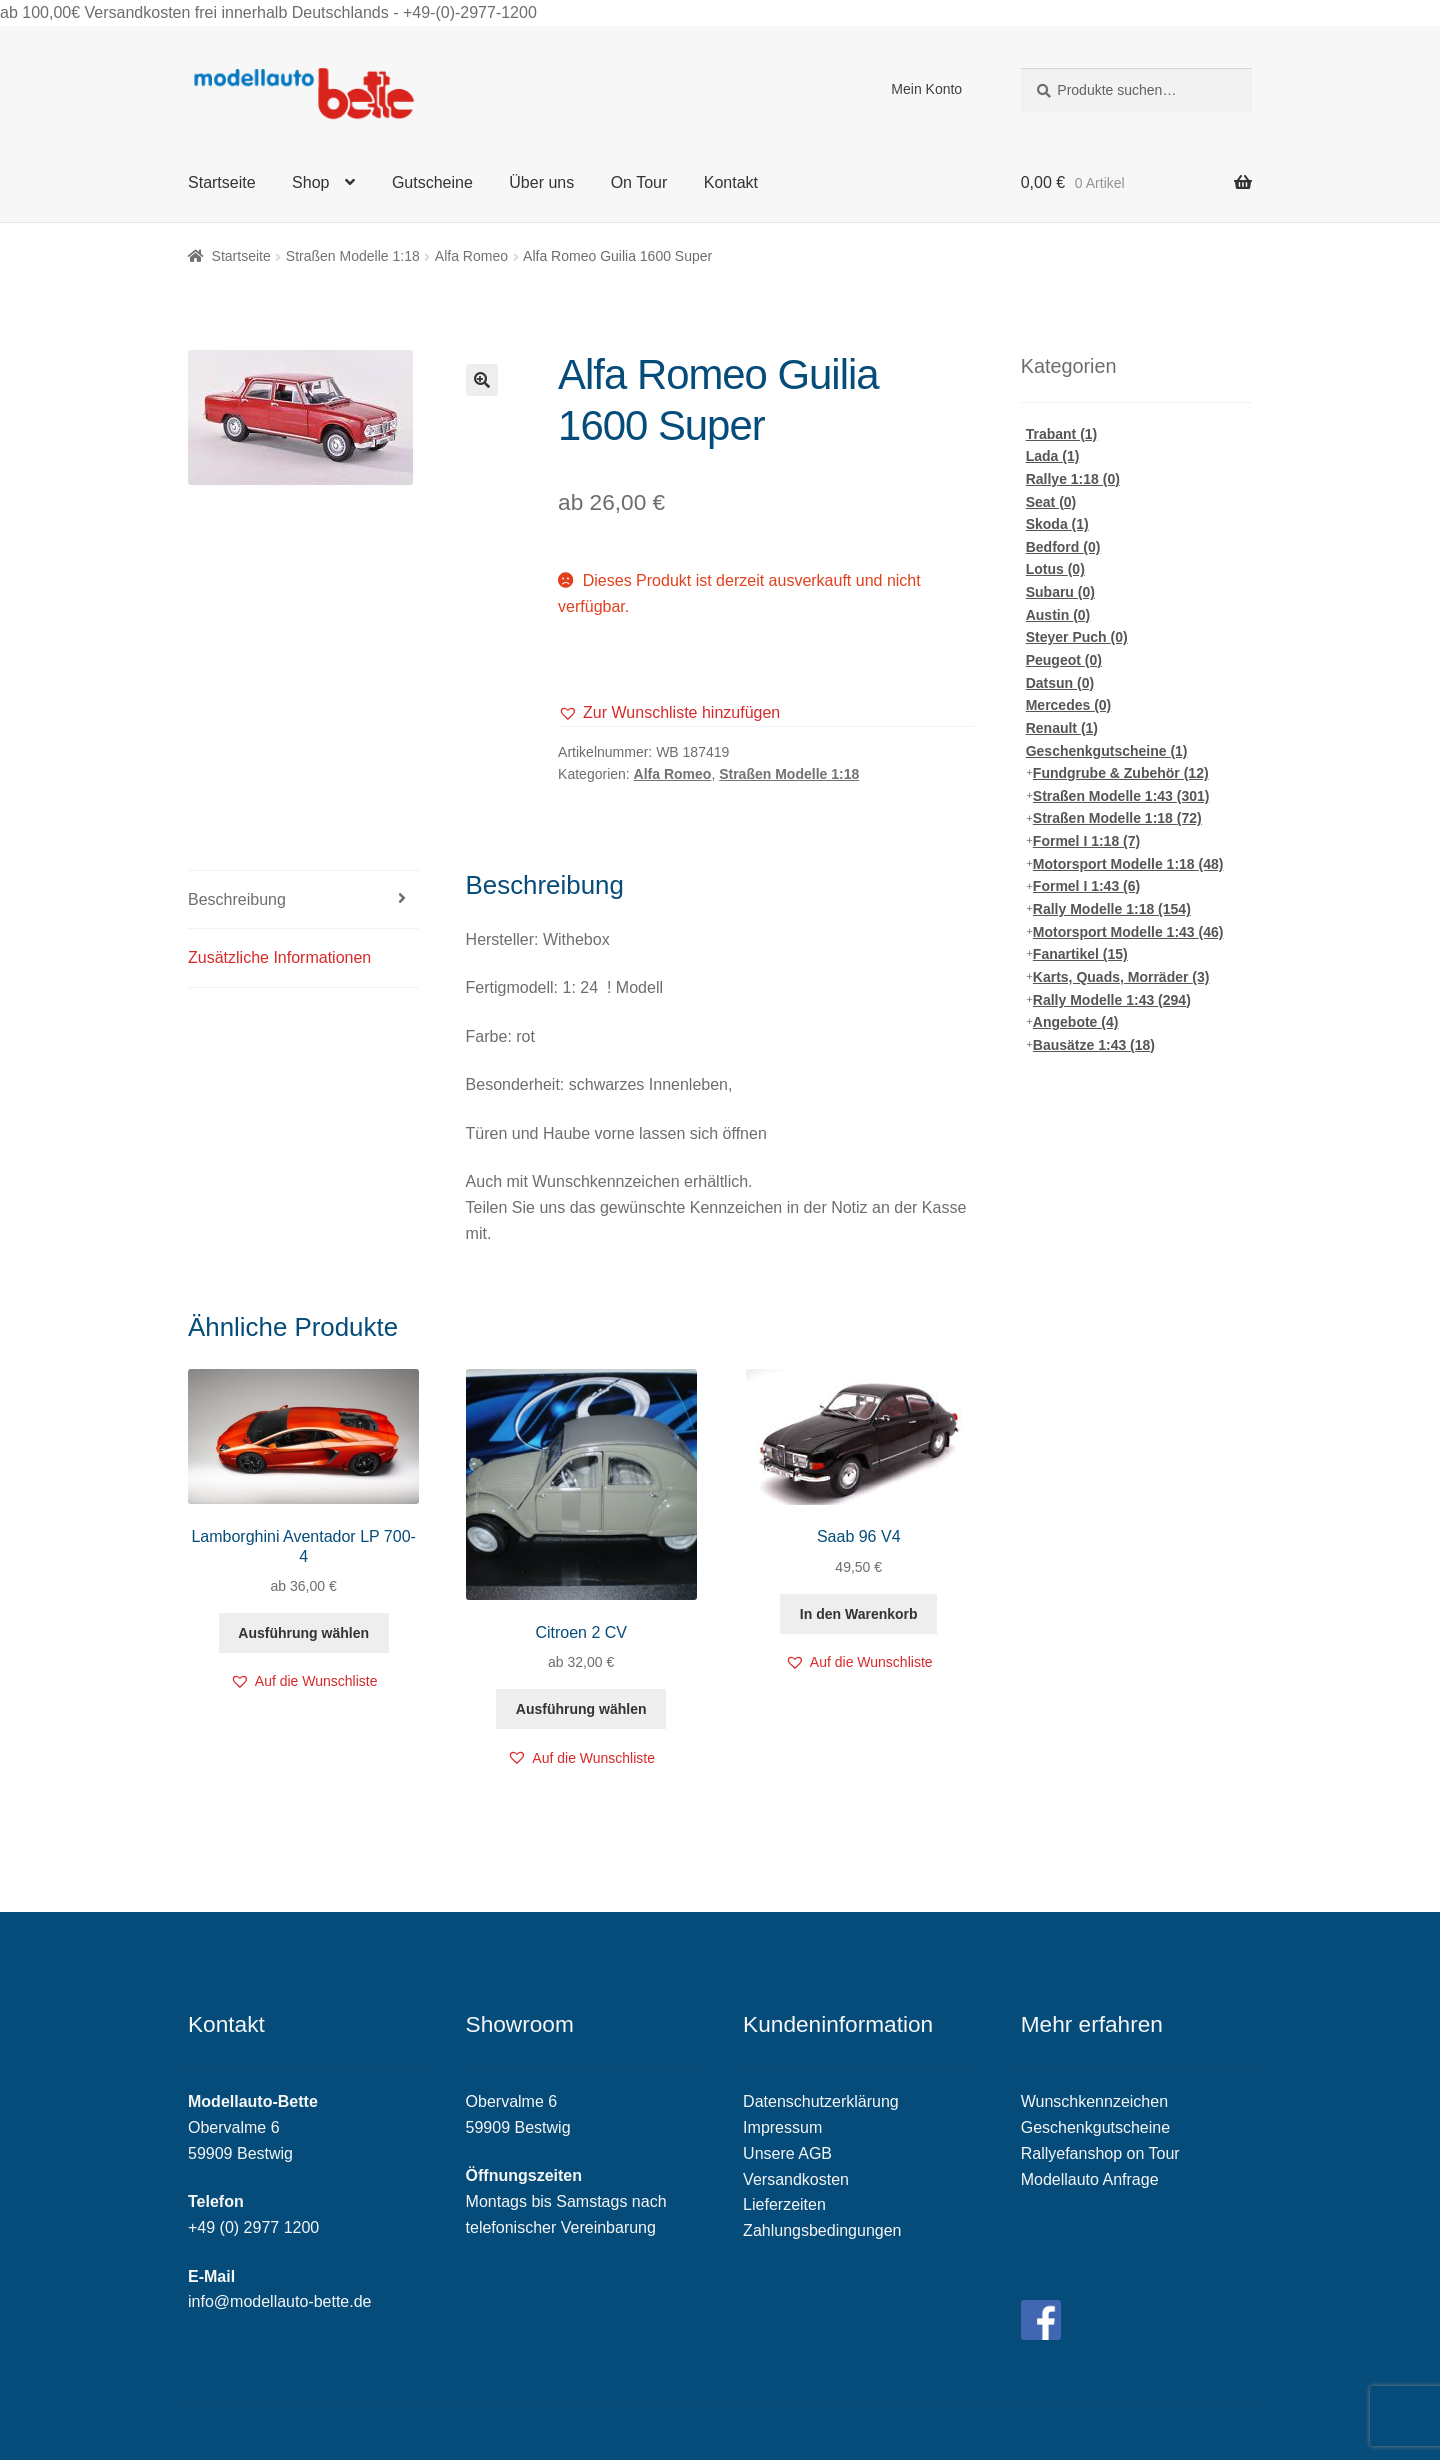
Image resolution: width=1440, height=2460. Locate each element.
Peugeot (1064, 660)
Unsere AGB (787, 2153)
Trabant (1062, 434)
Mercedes (1069, 705)
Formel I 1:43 (1086, 886)
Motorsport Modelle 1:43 (1128, 932)
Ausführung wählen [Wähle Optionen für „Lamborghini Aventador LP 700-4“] (303, 1633)
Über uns (541, 182)
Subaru (1060, 592)
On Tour (639, 182)
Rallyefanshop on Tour (1100, 2153)
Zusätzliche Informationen (279, 957)
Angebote (1076, 1022)
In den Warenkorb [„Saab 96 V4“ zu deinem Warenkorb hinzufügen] (859, 1614)
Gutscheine (432, 182)
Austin (1058, 615)
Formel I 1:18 (1086, 841)
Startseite (222, 182)
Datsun (1060, 683)
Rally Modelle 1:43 (1112, 1000)
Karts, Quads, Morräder (1121, 977)
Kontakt (731, 182)
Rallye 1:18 (1073, 479)
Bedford (1063, 547)
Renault (1062, 728)
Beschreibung (237, 899)
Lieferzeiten (784, 2204)
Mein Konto (926, 89)
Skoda (1057, 524)
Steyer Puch (1077, 637)
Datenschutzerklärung (821, 2101)
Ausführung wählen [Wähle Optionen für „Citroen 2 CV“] (581, 1709)
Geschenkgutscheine (1107, 751)
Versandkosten (796, 2179)
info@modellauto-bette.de (279, 2301)
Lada (1053, 456)
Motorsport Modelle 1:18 (1128, 864)
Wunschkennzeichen (1094, 2101)
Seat (1051, 502)
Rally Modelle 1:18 (1112, 909)
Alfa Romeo (471, 256)
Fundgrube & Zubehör (1121, 773)
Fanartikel (1080, 954)
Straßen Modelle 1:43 (1121, 796)
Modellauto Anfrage (1090, 2179)
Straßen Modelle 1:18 (353, 256)
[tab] (303, 900)
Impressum (782, 2127)
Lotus (1055, 569)
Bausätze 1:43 (1094, 1045)
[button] (669, 713)
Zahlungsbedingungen (822, 2230)
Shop (310, 182)
